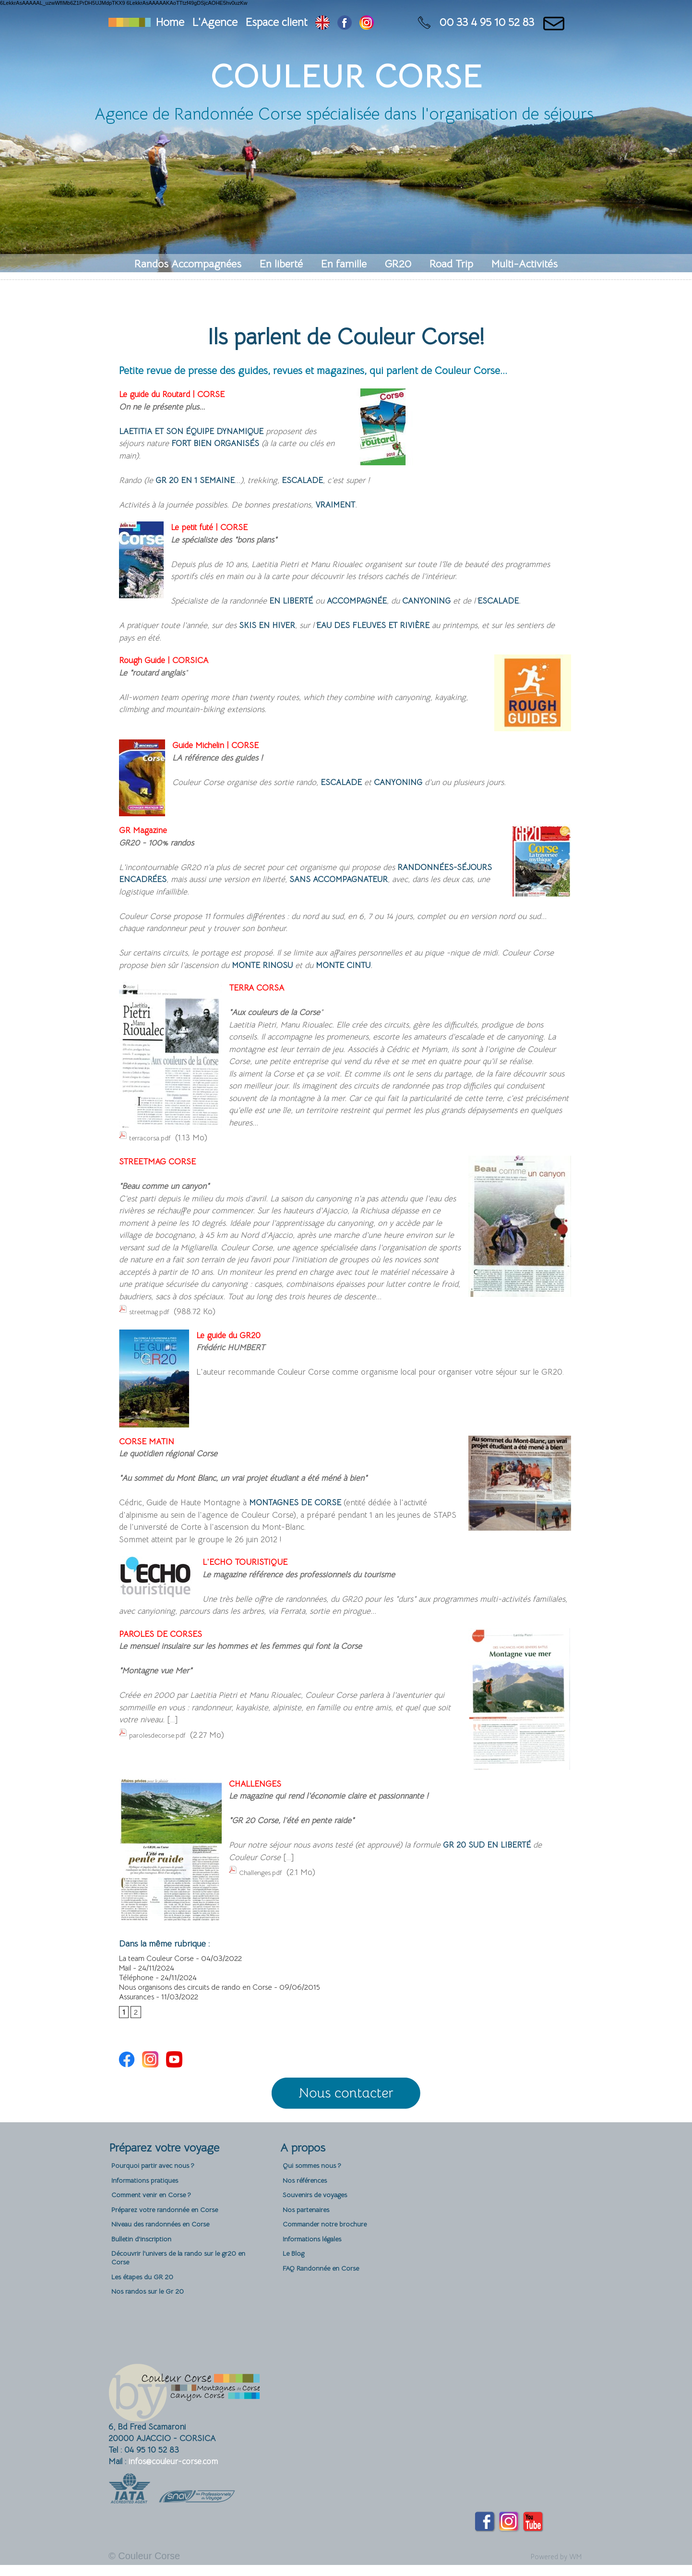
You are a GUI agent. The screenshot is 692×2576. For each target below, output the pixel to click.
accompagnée (371, 605)
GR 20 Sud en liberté (495, 1852)
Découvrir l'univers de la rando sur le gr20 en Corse (185, 2284)
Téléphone (136, 1984)
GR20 (399, 263)
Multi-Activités (524, 263)
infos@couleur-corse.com (173, 2472)
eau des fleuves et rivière (393, 630)
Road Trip (453, 263)
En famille (345, 263)
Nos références (309, 2194)
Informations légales (317, 2262)
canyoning (452, 605)
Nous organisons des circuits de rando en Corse (197, 1993)
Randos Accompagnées (189, 263)
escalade (321, 482)
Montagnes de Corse (304, 1508)
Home (169, 22)
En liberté (283, 263)
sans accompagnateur (403, 886)
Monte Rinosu (268, 973)
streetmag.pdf (153, 1318)
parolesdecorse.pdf (163, 1741)
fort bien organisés (237, 444)
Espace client (276, 22)
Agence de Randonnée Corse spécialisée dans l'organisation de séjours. (346, 114)
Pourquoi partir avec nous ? (159, 2178)
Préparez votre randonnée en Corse (175, 2228)
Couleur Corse (346, 77)
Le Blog (294, 2279)
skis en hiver (271, 630)
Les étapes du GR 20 (147, 2305)
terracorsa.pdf (154, 1146)
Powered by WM (549, 2568)
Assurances (137, 2003)
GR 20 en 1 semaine (202, 482)
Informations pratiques (150, 2194)
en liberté (295, 605)
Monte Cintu (362, 973)
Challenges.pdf (265, 1880)
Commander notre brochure (332, 2245)
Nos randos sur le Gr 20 (153, 2322)
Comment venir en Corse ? (159, 2211)
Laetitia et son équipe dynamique (207, 431)
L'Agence (215, 22)
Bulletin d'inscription (145, 2262)
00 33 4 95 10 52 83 (486, 22)
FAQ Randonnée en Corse (328, 2295)
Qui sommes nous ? (316, 2178)
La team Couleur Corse (157, 1965)
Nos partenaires (309, 2228)
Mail (125, 1974)
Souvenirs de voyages (319, 2211)
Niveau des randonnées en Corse (169, 2245)
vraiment (339, 508)
